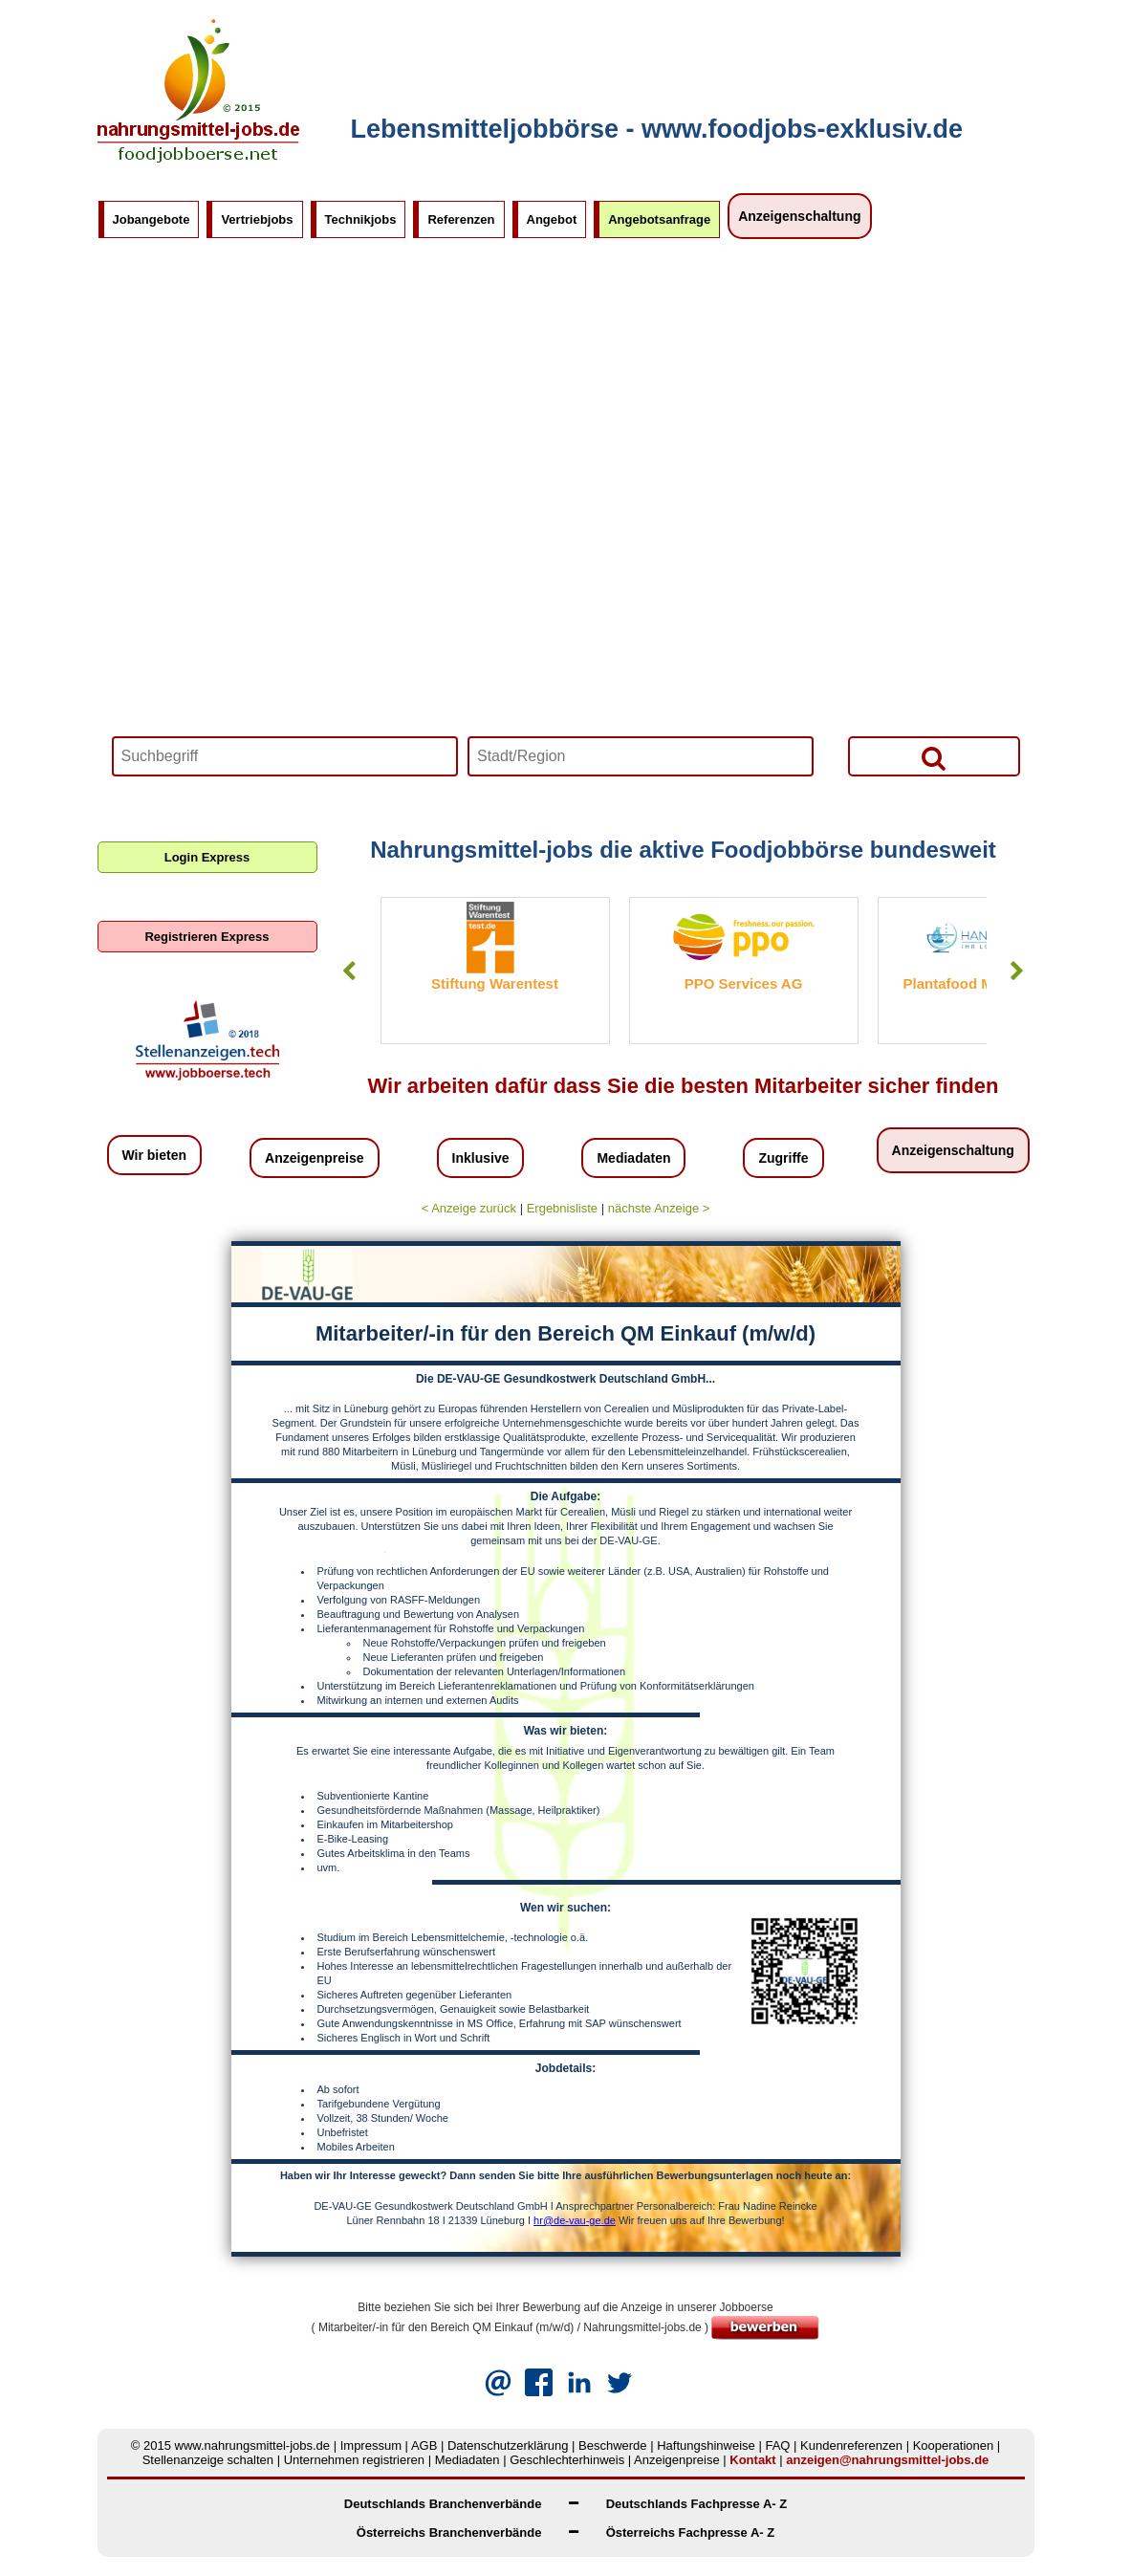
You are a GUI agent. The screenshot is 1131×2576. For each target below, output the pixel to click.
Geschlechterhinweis (567, 2460)
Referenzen (460, 219)
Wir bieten (154, 1155)
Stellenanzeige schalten (207, 2460)
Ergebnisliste (562, 1208)
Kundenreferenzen (851, 2445)
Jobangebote (151, 219)
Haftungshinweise (706, 2445)
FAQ (777, 2445)
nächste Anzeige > (659, 1208)
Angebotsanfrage (659, 219)
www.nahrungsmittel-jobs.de (253, 2445)
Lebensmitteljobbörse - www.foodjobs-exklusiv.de (657, 129)
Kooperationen (953, 2445)
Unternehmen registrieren (354, 2460)
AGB (424, 2445)
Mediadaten (633, 1158)
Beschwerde (612, 2445)
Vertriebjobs (257, 219)
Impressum (371, 2445)
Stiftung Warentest (494, 983)
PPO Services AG (744, 983)
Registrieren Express (206, 936)
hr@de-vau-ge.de (574, 2220)
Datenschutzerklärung (507, 2445)
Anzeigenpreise (314, 1158)
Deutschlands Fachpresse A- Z (697, 2504)
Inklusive (481, 1158)
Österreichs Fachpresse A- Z (690, 2532)
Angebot (552, 219)
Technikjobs (361, 219)
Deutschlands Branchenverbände (443, 2504)
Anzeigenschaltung (799, 216)
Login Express (207, 857)
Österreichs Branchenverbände (449, 2532)
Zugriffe (783, 1158)
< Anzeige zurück (469, 1208)
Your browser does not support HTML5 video (566, 530)
